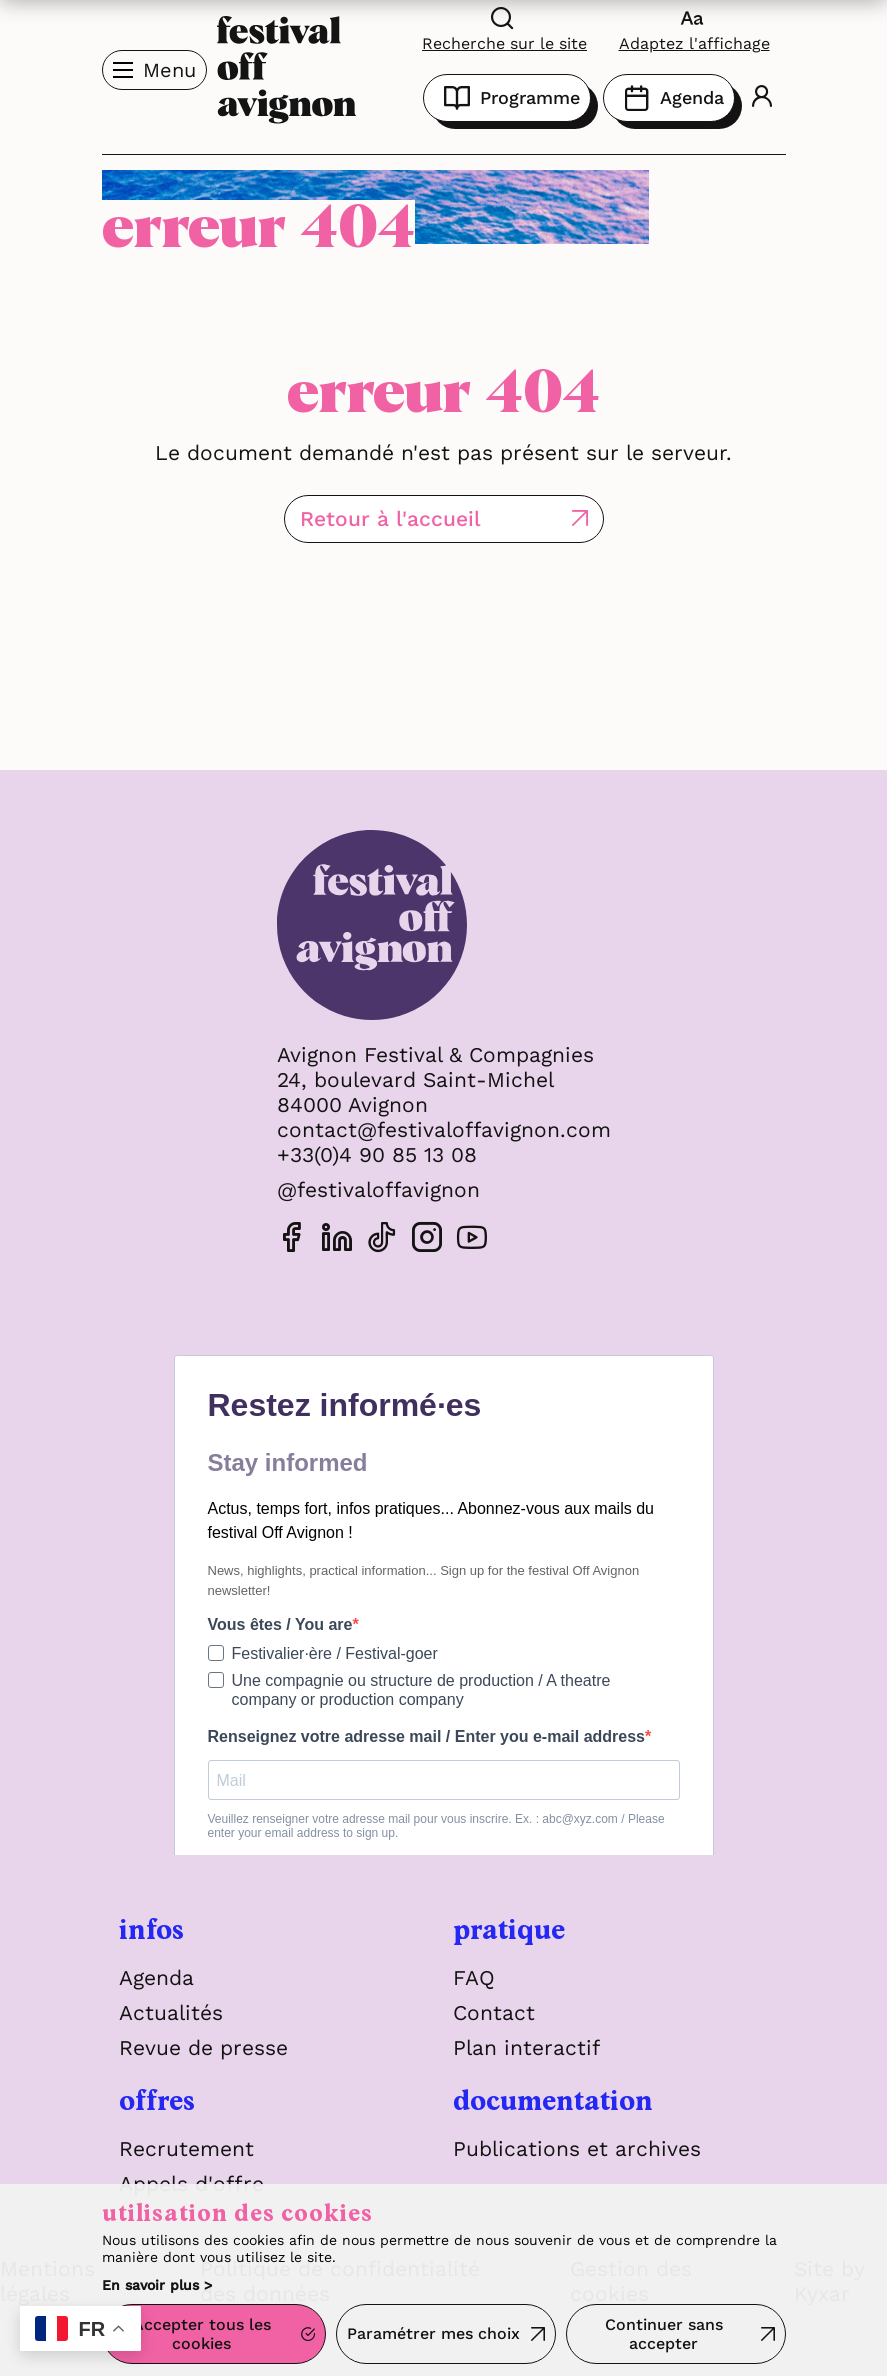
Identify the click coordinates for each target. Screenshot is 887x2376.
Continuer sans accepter (664, 2334)
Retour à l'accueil (390, 518)
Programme (507, 98)
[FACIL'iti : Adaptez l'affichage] (694, 28)
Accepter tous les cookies (202, 2334)
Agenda (669, 98)
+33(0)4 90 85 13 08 (377, 1154)
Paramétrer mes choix (433, 2333)
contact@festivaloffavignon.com (444, 1129)
